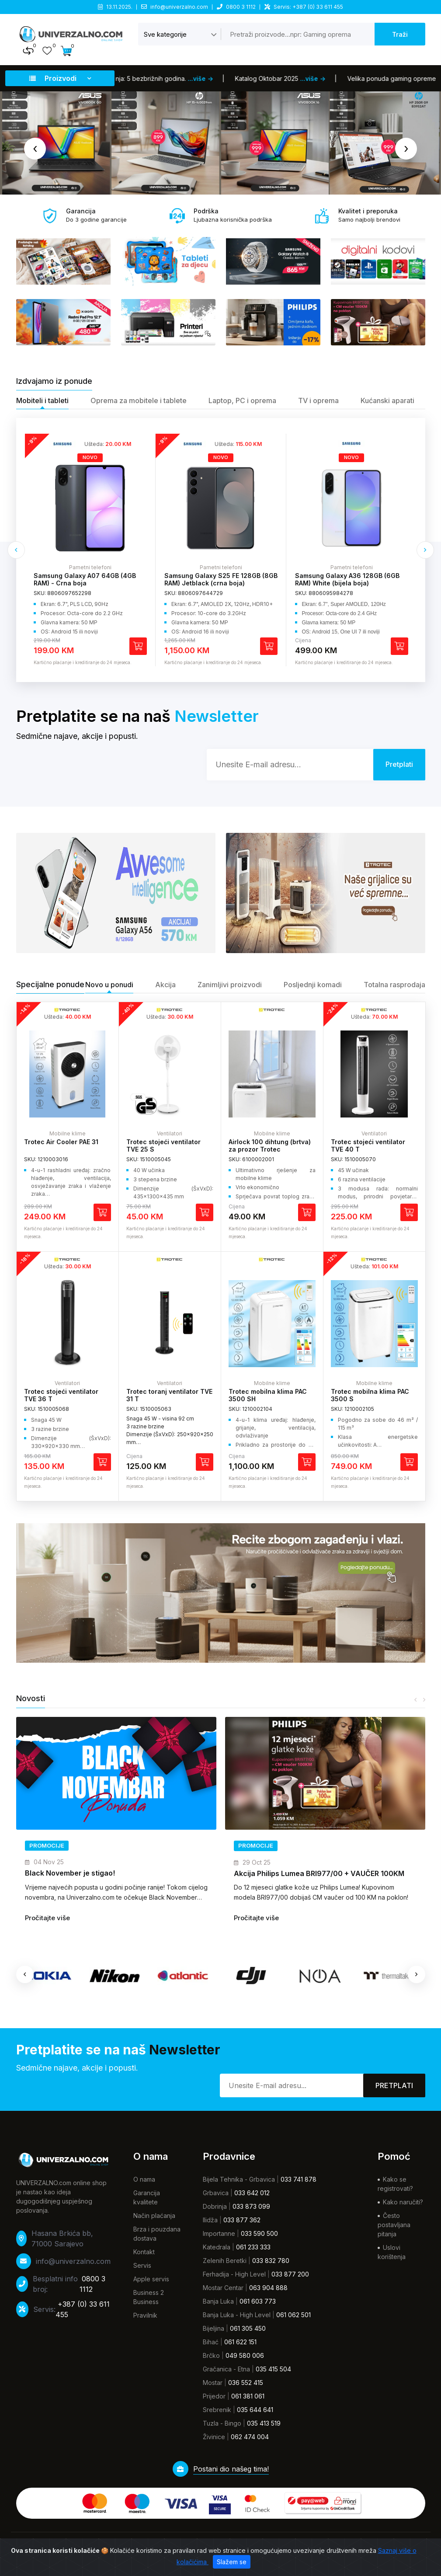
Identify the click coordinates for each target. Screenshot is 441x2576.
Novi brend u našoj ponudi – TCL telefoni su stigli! (109, 1873)
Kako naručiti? (403, 2202)
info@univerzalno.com (179, 6)
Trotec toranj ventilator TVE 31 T (169, 1395)
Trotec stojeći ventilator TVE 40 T (368, 1145)
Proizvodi (60, 78)
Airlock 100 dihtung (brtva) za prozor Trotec (270, 1145)
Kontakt (144, 2252)
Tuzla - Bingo (222, 2423)
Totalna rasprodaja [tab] (394, 984)
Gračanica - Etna (226, 2369)
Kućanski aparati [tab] (387, 400)
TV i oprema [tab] (318, 400)
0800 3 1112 (241, 6)
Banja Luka (218, 2301)
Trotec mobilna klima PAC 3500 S (370, 1395)
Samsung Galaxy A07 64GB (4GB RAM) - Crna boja (215, 579)
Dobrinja (215, 2206)
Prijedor (214, 2396)
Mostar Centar (223, 2287)
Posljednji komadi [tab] (313, 984)
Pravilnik (145, 2315)
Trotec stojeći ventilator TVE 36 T (61, 1395)
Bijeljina (213, 2328)
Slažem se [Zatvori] (232, 2562)
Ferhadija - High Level (234, 2274)
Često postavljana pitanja (394, 2225)
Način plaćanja (154, 2215)
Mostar (212, 2382)
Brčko (211, 2355)
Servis (142, 2265)
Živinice (214, 2436)
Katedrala (216, 2247)
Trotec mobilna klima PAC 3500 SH (268, 1395)
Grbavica (216, 2193)
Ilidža (210, 2220)
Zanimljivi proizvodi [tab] (230, 984)
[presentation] (35, 149)
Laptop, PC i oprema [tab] (242, 400)
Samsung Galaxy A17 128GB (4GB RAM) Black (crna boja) (85, 579)
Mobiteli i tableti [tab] (42, 400)
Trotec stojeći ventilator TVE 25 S (163, 1145)
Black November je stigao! (279, 1873)
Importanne (219, 2233)
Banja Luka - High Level (237, 2314)
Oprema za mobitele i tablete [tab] (138, 400)
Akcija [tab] (165, 984)
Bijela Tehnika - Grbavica (239, 2179)
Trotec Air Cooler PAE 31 (61, 1141)
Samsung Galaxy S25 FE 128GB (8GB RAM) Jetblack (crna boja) (351, 579)
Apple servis (151, 2279)
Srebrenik (217, 2409)
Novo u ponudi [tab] (109, 984)
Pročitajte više (47, 1918)
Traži (400, 34)
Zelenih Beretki (225, 2260)
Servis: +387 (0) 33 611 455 (308, 6)
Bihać (211, 2342)
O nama (144, 2179)
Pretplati (394, 2085)
